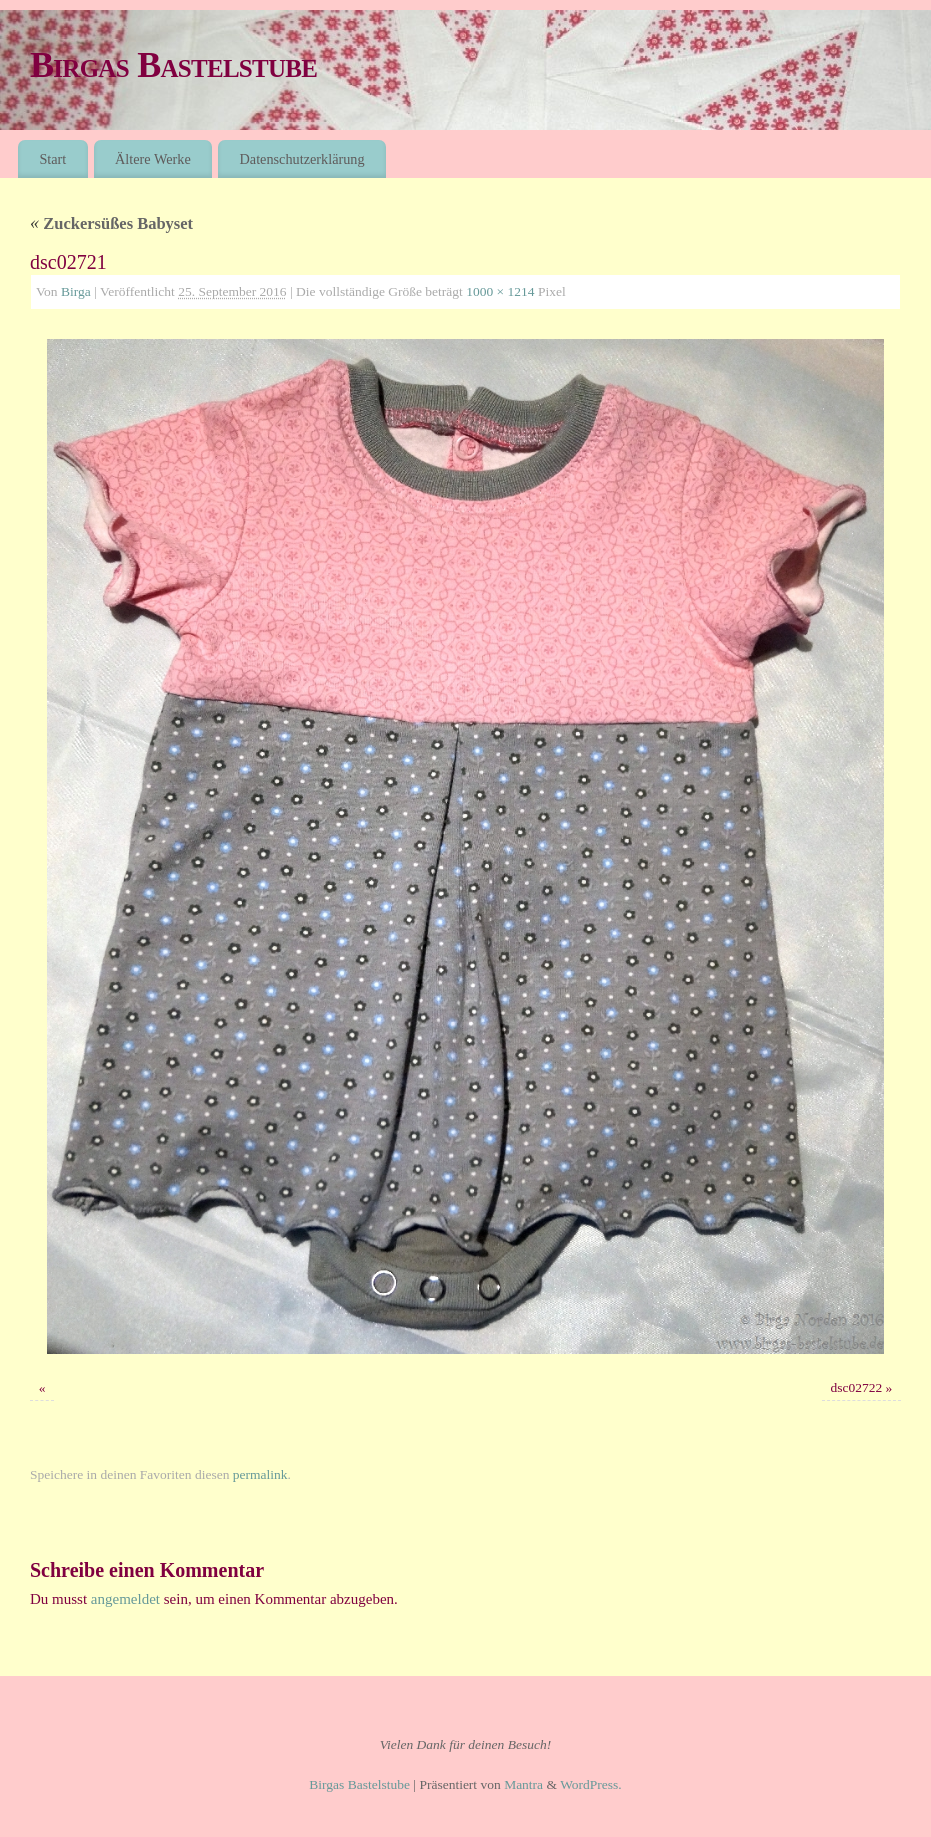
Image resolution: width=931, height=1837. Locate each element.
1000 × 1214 (500, 291)
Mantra (523, 1784)
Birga (76, 291)
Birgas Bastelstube (173, 65)
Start (52, 159)
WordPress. (591, 1784)
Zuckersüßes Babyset (111, 223)
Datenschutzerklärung (302, 159)
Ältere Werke (153, 159)
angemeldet (125, 1599)
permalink (260, 1474)
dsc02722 (856, 1387)
